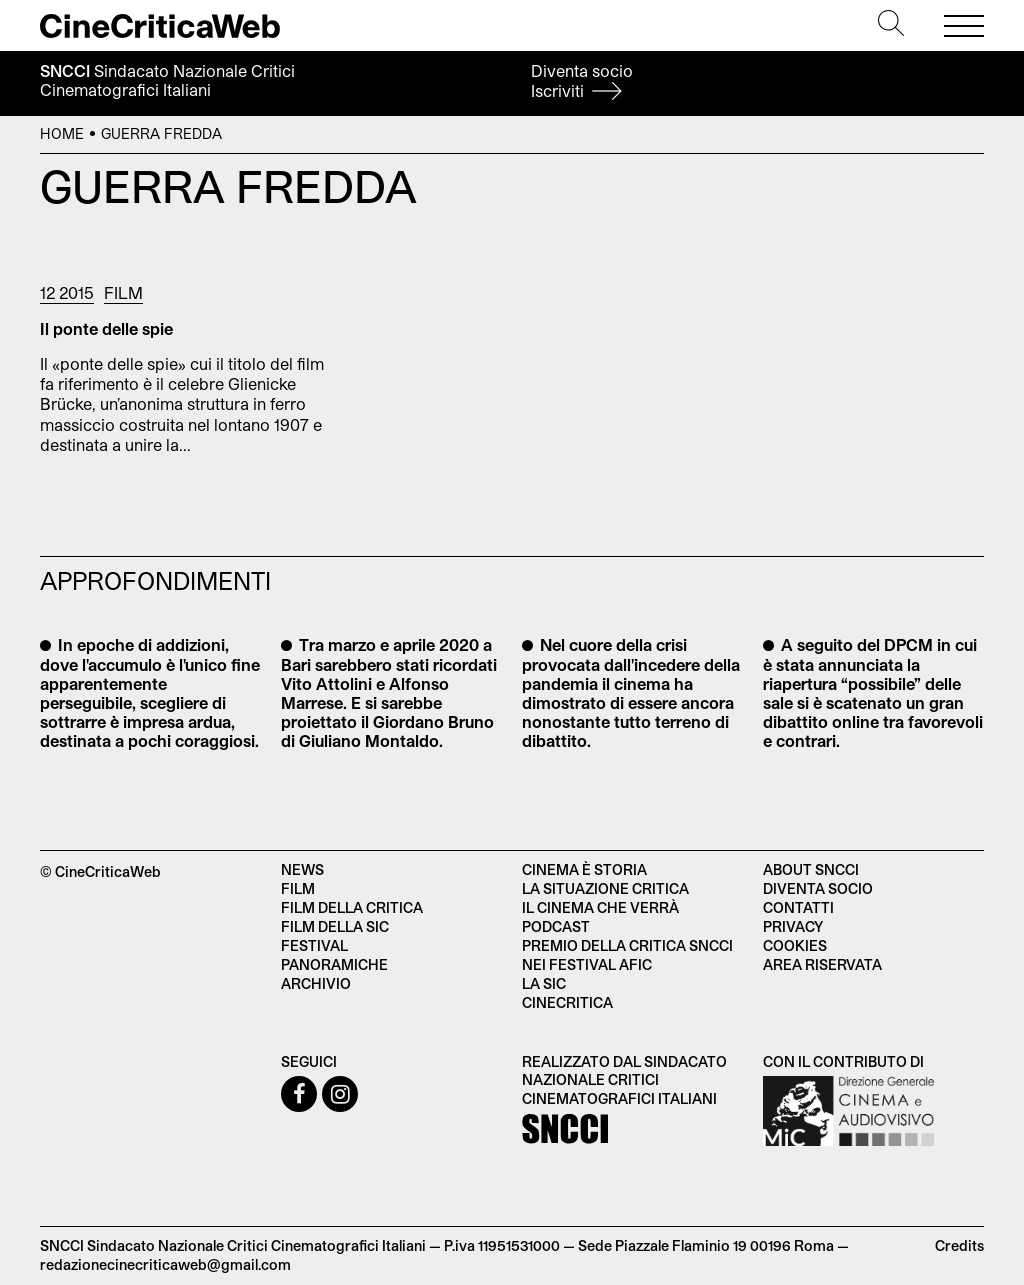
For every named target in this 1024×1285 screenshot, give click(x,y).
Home (62, 133)
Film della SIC (335, 926)
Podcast (556, 926)
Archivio (316, 983)
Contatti (798, 907)
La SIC (544, 983)
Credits (959, 1245)
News (302, 869)
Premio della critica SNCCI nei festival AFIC (627, 955)
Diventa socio (582, 80)
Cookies (795, 945)
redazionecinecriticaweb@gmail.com (165, 1264)
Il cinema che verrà (600, 907)
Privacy (793, 926)
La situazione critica (605, 888)
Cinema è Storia (584, 869)
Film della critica (352, 907)
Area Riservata (822, 964)
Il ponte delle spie (106, 328)
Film (123, 292)
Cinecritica (567, 1002)
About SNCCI (811, 869)
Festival (314, 945)
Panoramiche (334, 964)
